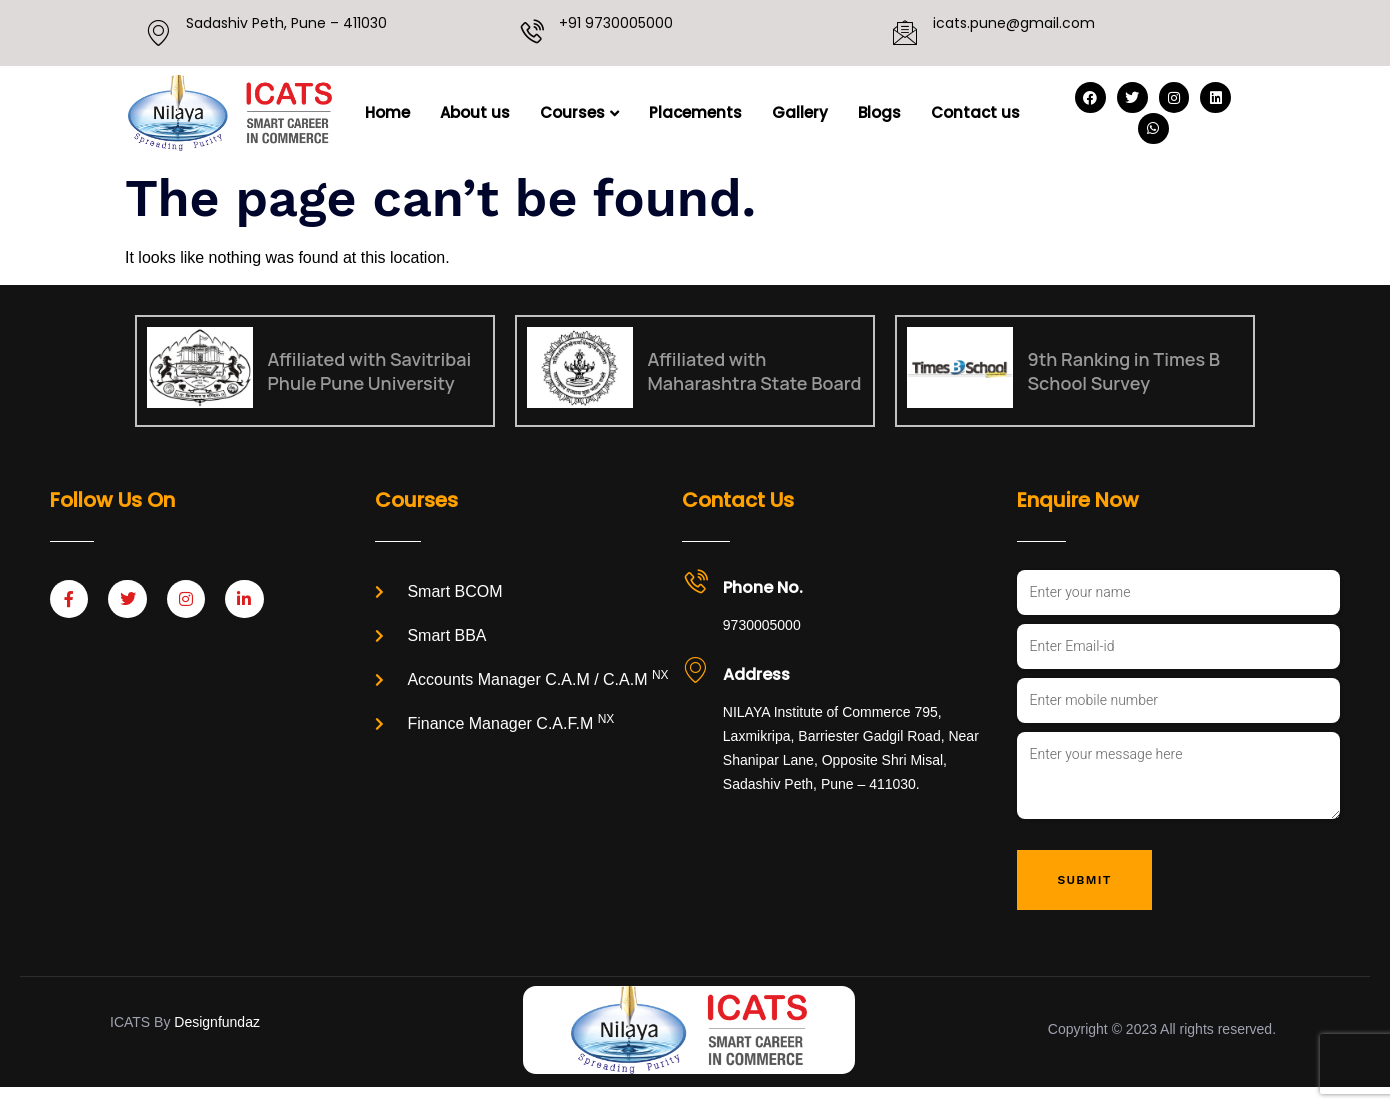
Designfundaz (217, 1043)
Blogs (879, 112)
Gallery (800, 112)
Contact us (975, 112)
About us (475, 112)
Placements (695, 112)
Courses (579, 112)
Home (387, 112)
